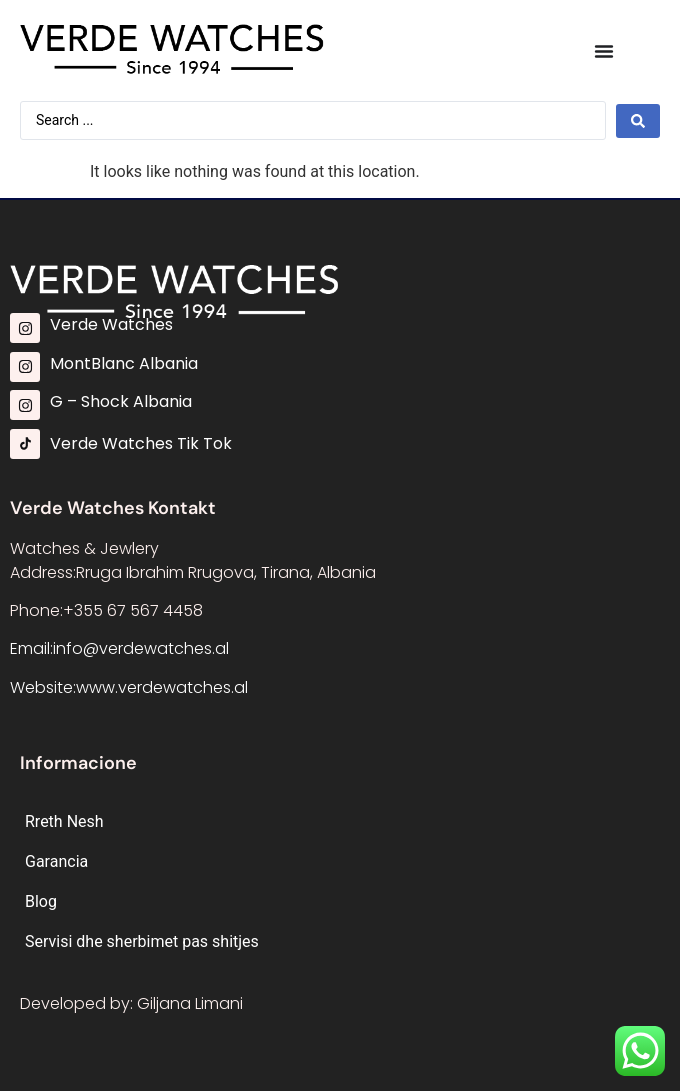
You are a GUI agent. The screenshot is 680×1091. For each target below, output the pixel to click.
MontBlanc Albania (124, 363)
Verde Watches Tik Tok (141, 443)
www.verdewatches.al (162, 687)
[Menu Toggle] (604, 51)
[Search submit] (638, 121)
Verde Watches (111, 324)
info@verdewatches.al (141, 648)
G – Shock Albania (121, 401)
